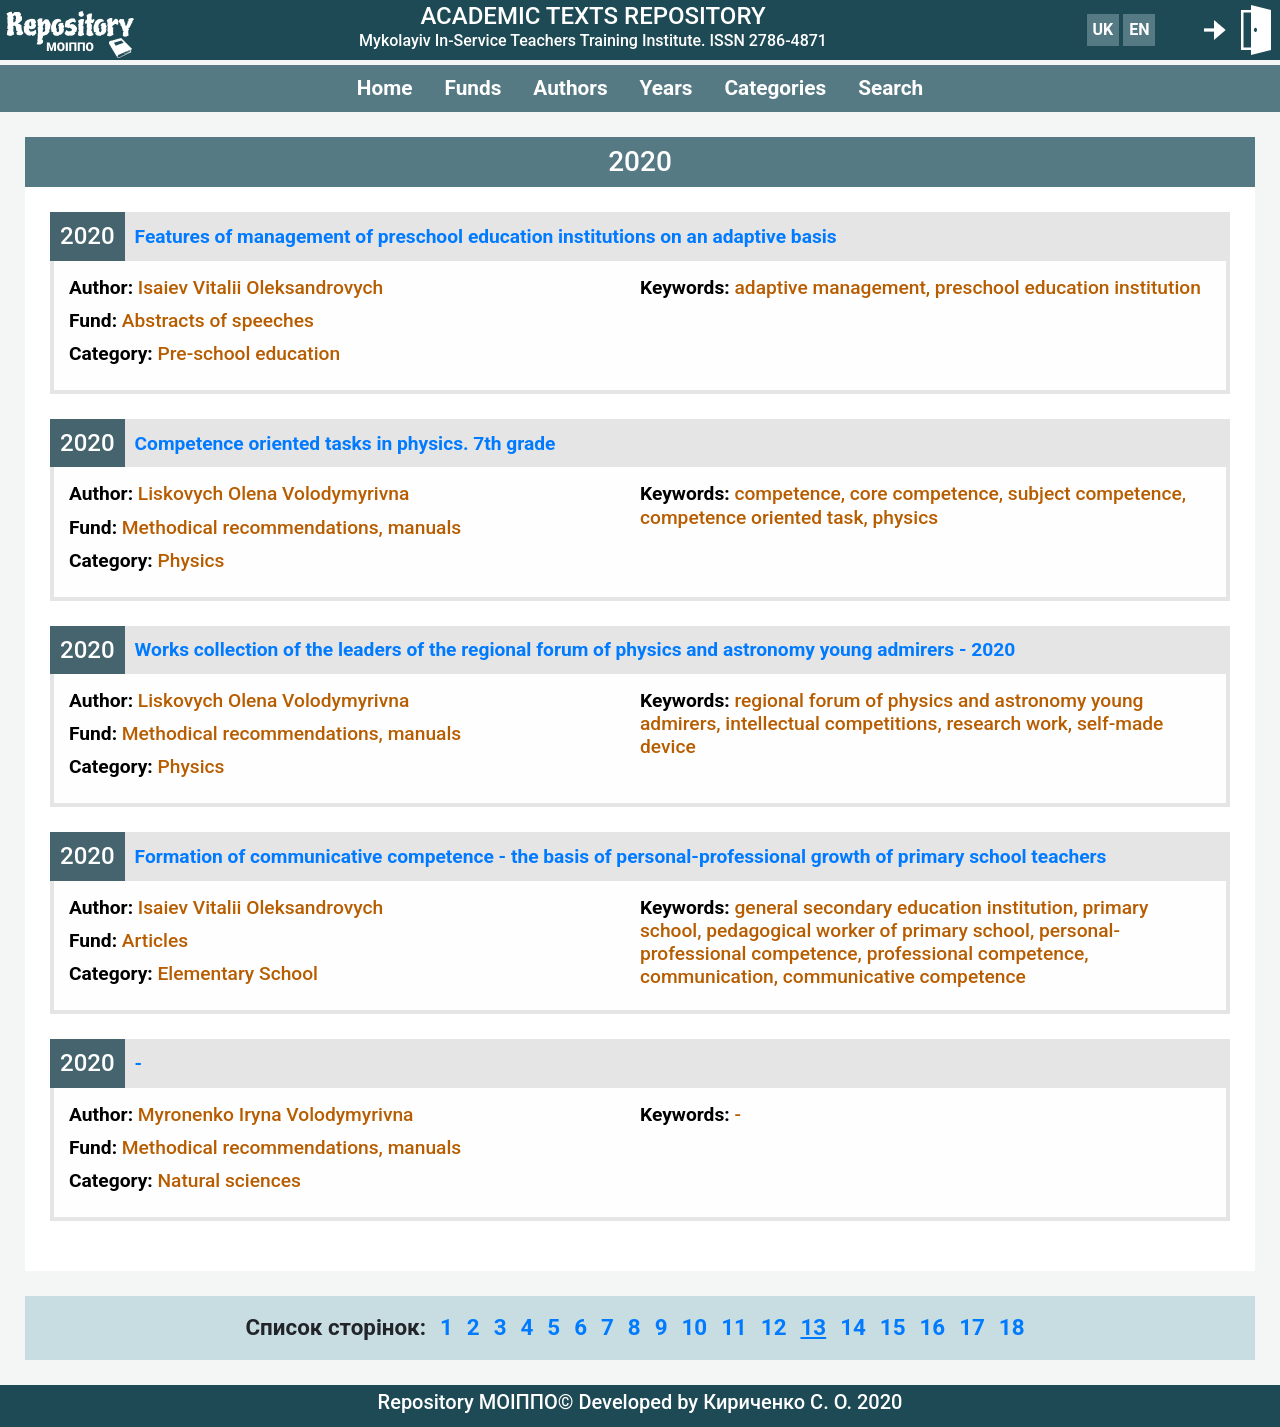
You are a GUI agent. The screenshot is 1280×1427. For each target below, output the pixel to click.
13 (813, 1327)
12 (774, 1327)
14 (853, 1327)
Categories (775, 88)
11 (734, 1327)
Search (890, 88)
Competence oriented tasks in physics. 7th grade (345, 443)
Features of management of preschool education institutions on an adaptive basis (486, 236)
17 (972, 1327)
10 (694, 1327)
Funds (472, 88)
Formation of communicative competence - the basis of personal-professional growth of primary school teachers (621, 856)
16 (932, 1327)
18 (1012, 1327)
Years (666, 88)
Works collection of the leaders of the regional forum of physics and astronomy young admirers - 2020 (575, 649)
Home (385, 88)
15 (893, 1327)
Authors (570, 88)
